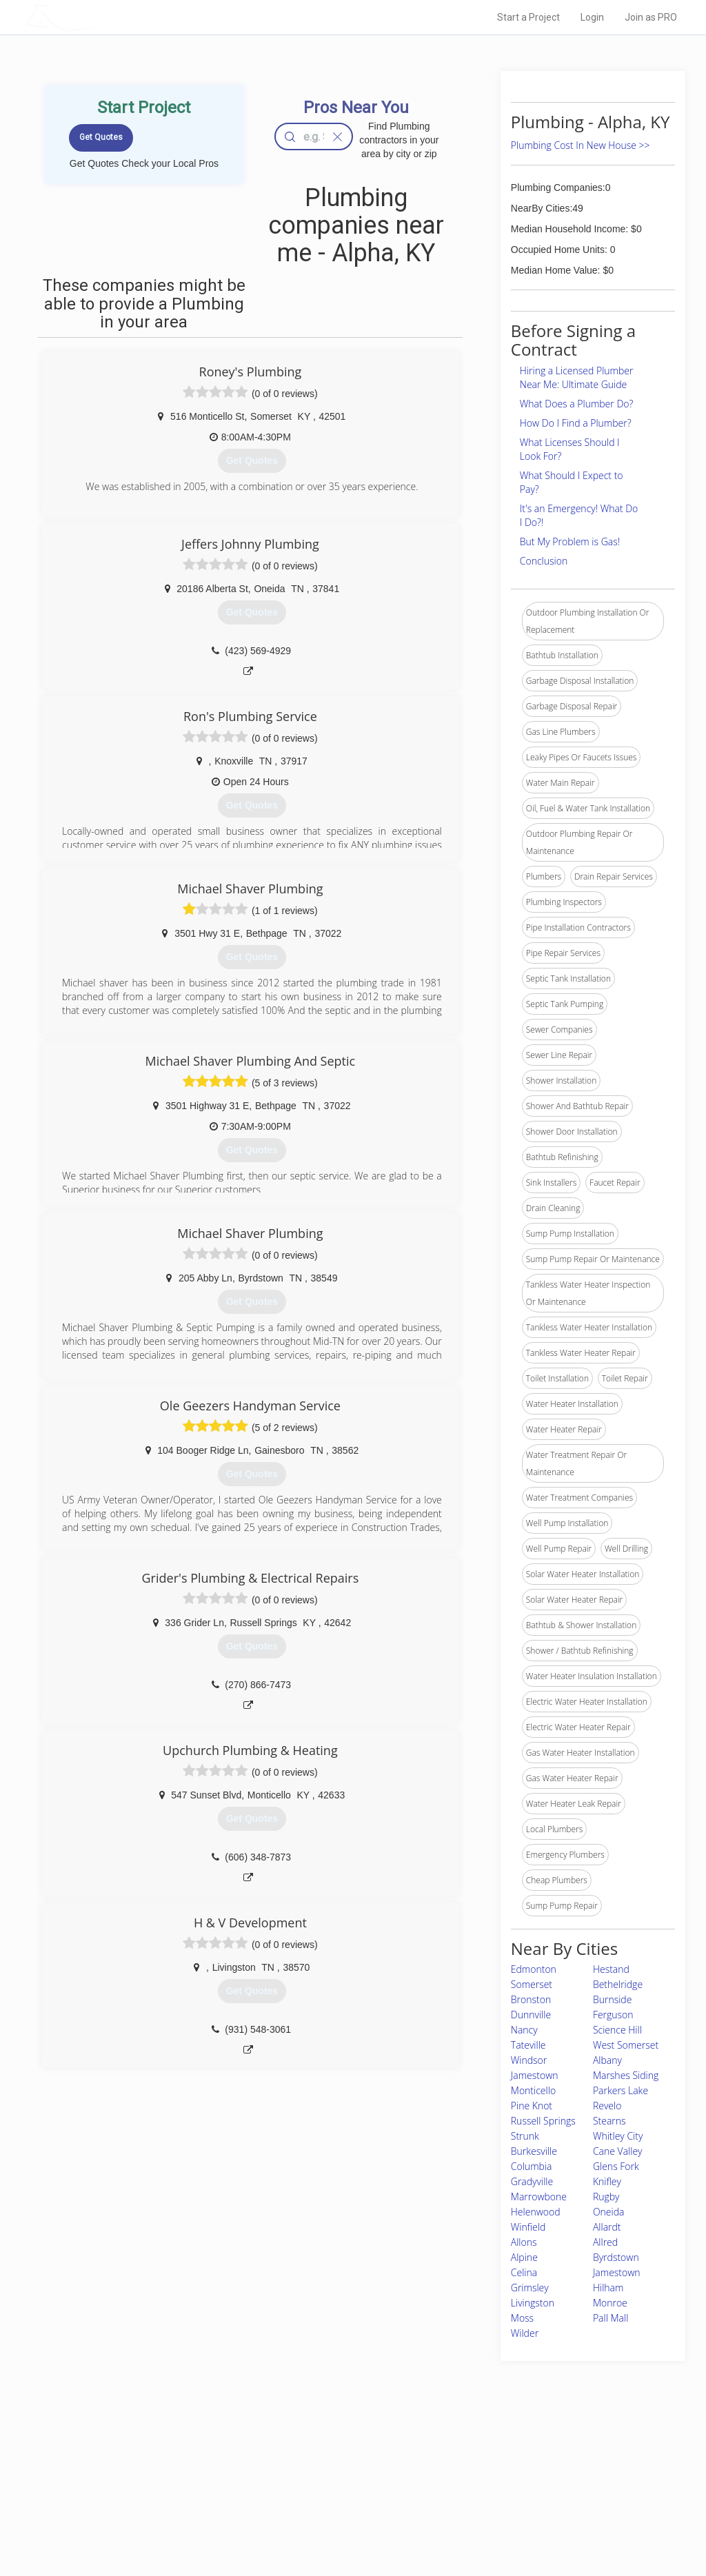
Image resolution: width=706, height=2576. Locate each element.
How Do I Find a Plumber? (576, 422)
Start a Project (528, 17)
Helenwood (536, 2211)
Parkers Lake (620, 2090)
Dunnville (531, 2014)
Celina (524, 2272)
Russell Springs (543, 2120)
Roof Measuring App (320, 2490)
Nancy (524, 2029)
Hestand (611, 1969)
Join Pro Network (314, 2459)
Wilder (524, 2333)
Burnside (612, 1999)
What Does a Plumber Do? (577, 403)
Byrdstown (616, 2257)
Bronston (531, 1999)
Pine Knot (531, 2105)
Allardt (607, 2226)
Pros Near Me (154, 2475)
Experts (296, 2475)
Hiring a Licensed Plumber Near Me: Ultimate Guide (577, 377)
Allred (605, 2242)
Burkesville (534, 2151)
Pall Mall (610, 2317)
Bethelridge (618, 1984)
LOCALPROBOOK (105, 17)
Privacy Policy (500, 2475)
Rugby (606, 2196)
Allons (524, 2242)
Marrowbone (539, 2196)
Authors (489, 2490)
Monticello (533, 2090)
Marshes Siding (625, 2075)
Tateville (528, 2044)
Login (592, 17)
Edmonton (533, 1969)
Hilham (608, 2287)
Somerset (531, 1984)
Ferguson (613, 2014)
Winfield (528, 2226)
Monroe (610, 2302)
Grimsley (530, 2287)
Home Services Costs (170, 2459)
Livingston (532, 2302)
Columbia (531, 2166)
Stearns (609, 2120)
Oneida (609, 2211)
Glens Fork (616, 2166)
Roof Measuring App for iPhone (340, 2506)
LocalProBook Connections (525, 2506)
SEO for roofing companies (524, 2521)
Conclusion (543, 560)
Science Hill (617, 2029)
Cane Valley (618, 2151)
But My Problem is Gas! (570, 541)
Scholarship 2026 (507, 2459)
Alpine (524, 2257)
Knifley (607, 2181)
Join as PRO (651, 17)
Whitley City (618, 2135)
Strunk (525, 2135)
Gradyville (532, 2181)
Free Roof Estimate (165, 2506)
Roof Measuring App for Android (342, 2521)
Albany (607, 2060)
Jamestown (534, 2075)
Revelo (607, 2105)
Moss (522, 2317)
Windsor (529, 2060)
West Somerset (625, 2044)
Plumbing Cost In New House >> (580, 145)
